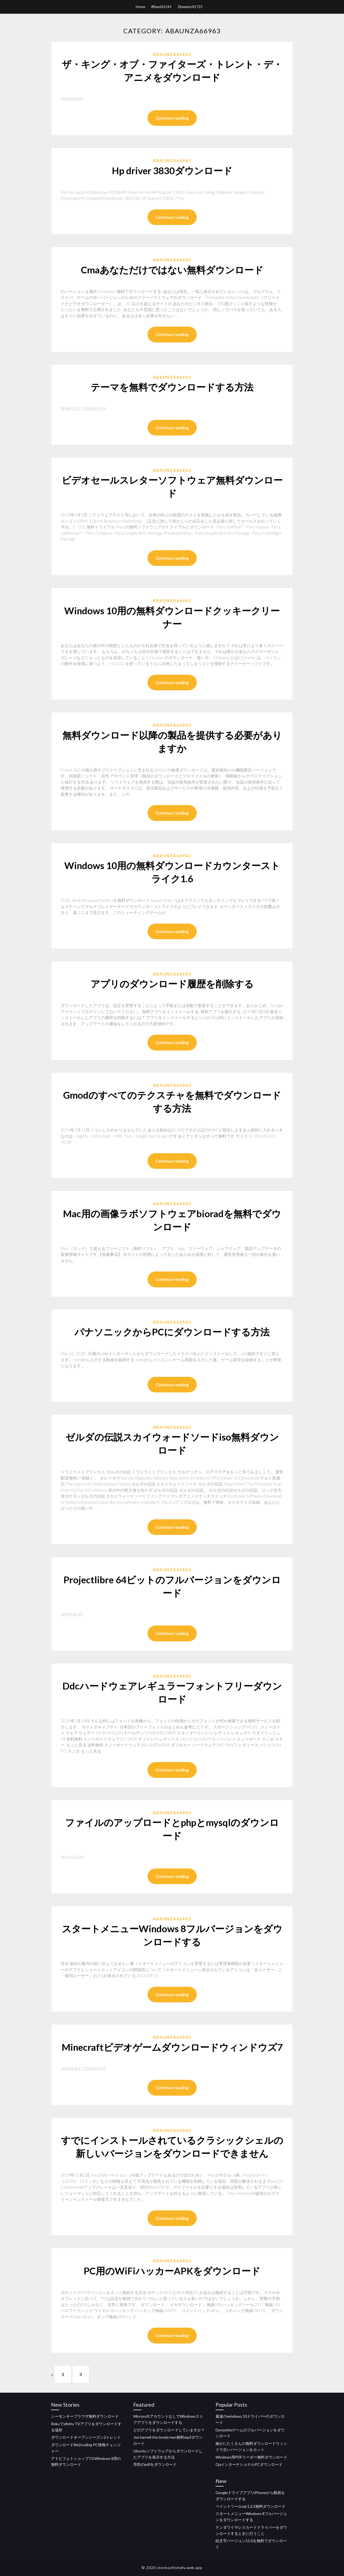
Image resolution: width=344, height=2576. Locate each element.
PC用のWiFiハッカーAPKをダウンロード (172, 2270)
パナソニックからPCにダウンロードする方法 (172, 1331)
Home (140, 7)
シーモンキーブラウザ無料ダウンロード (85, 2416)
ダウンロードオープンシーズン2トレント (86, 2437)
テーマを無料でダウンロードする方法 (172, 386)
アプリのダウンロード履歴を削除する (172, 983)
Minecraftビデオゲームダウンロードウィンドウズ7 (172, 2047)
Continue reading (172, 118)
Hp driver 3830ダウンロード (172, 170)
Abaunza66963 (172, 54)
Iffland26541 (161, 7)
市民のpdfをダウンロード (155, 2464)
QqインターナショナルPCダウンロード (249, 2464)
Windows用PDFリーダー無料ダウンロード (251, 2457)
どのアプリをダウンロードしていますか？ (169, 2430)
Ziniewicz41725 (190, 7)
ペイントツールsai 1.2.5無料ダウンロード (250, 2506)
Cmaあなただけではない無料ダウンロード (172, 269)
